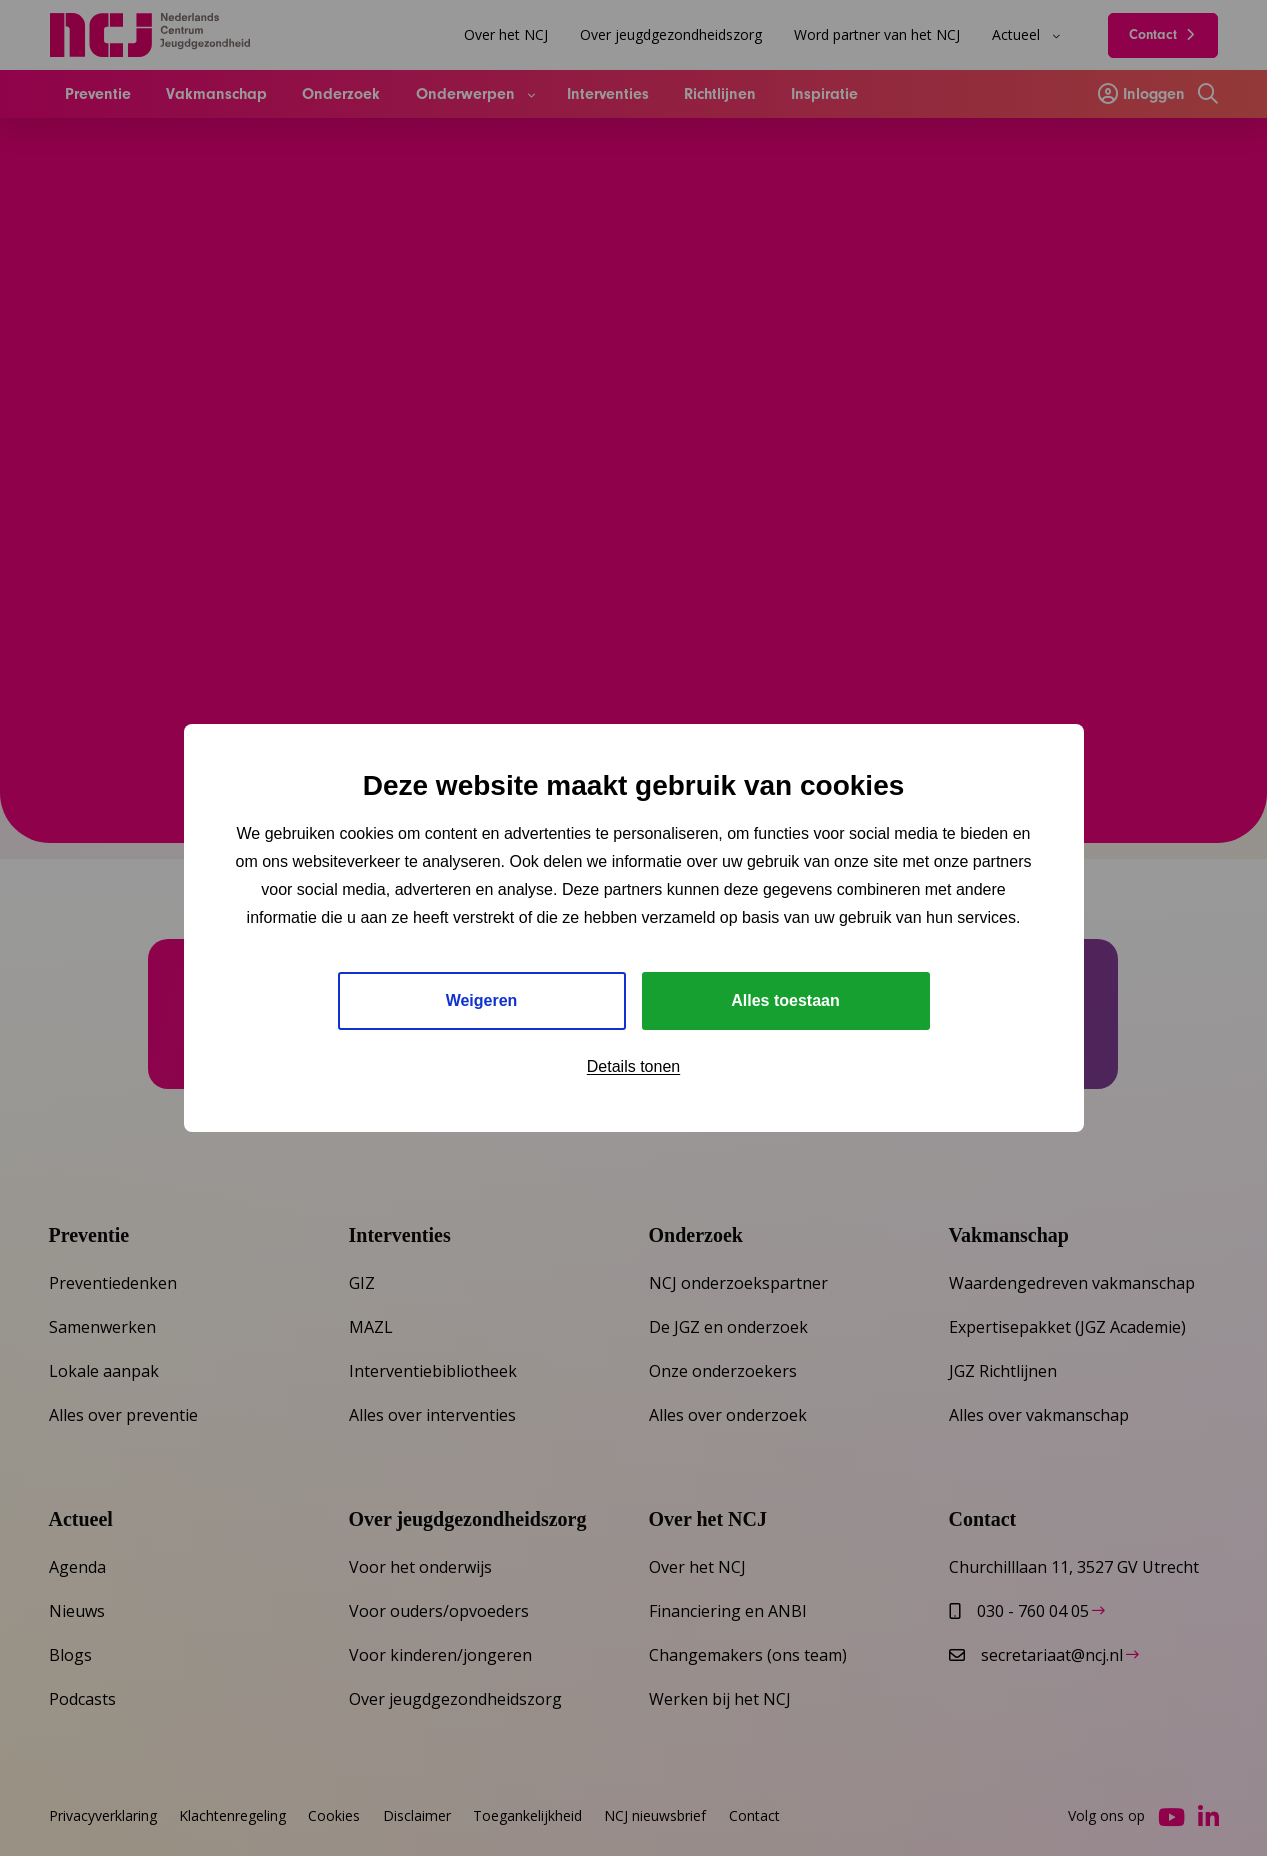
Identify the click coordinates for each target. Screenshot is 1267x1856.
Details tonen (633, 1066)
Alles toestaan (785, 1000)
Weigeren (482, 1000)
